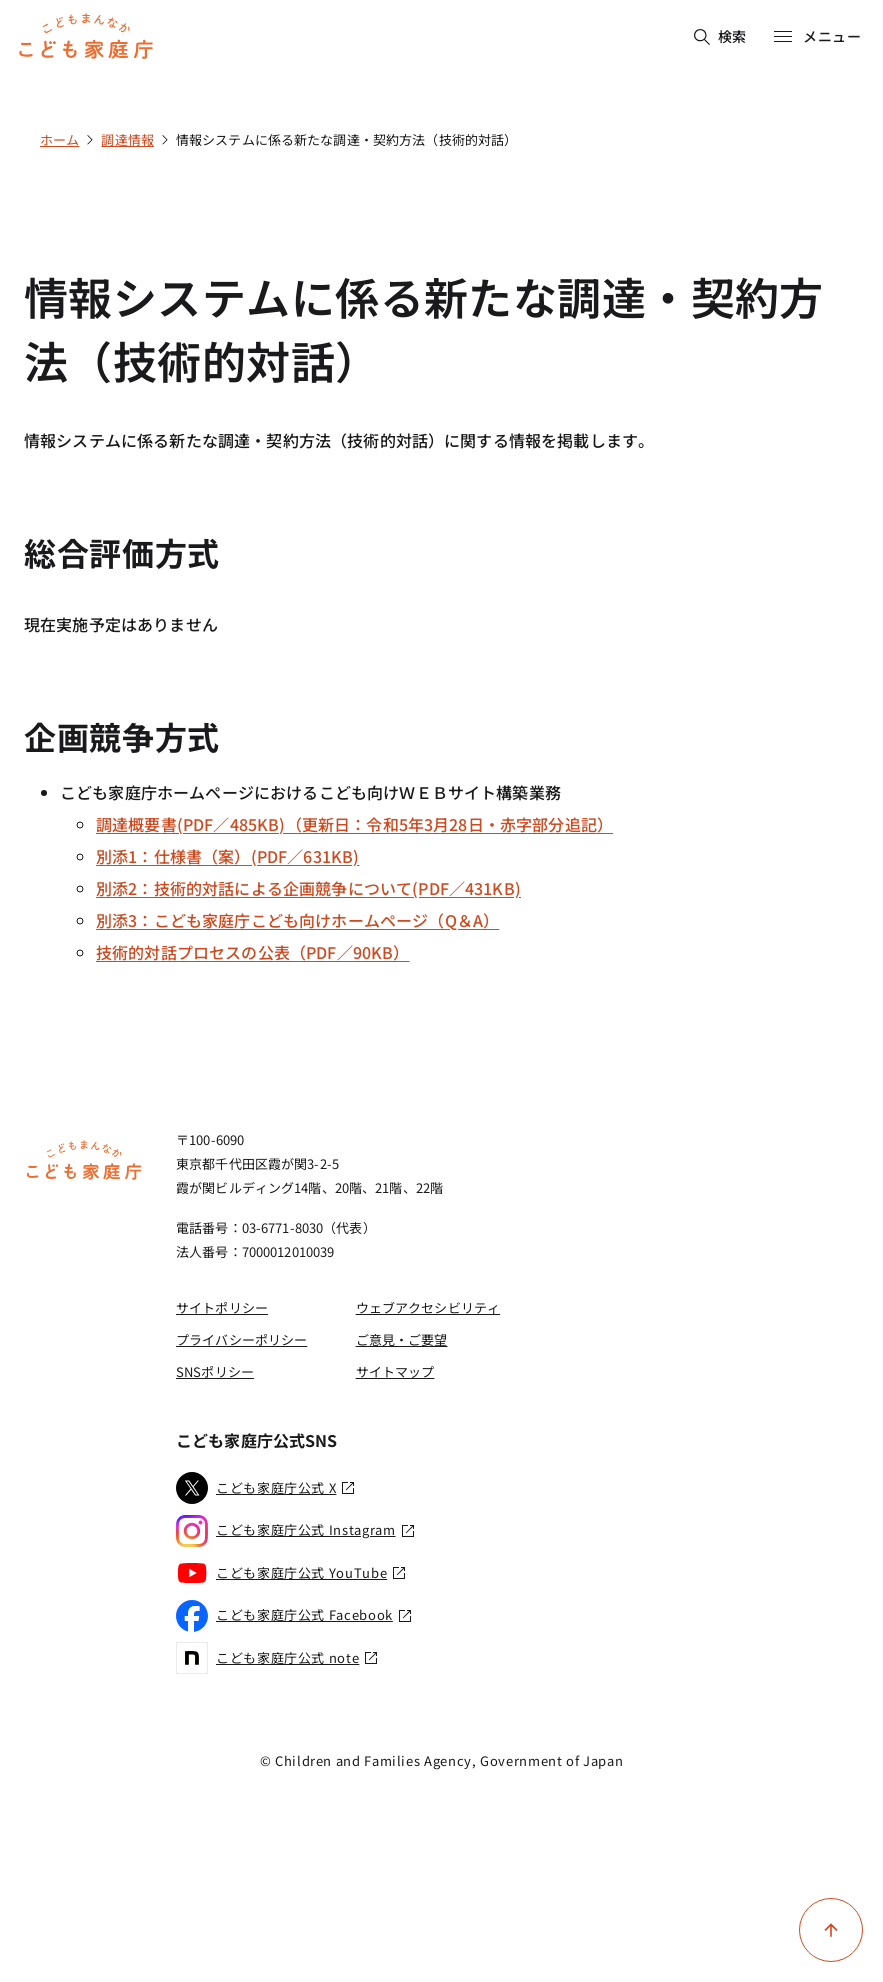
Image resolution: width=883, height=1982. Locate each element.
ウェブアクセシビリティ (428, 1307)
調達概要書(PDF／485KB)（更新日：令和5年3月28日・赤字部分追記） (354, 824)
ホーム (59, 139)
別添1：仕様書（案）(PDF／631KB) (227, 856)
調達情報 (127, 139)
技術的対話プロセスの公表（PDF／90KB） (253, 952)
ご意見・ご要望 (402, 1339)
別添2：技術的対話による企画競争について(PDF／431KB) (308, 888)
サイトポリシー (222, 1307)
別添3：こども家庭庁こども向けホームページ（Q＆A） (297, 920)
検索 (720, 36)
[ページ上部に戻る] (831, 1930)
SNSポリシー (215, 1371)
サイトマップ (395, 1371)
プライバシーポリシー (241, 1339)
